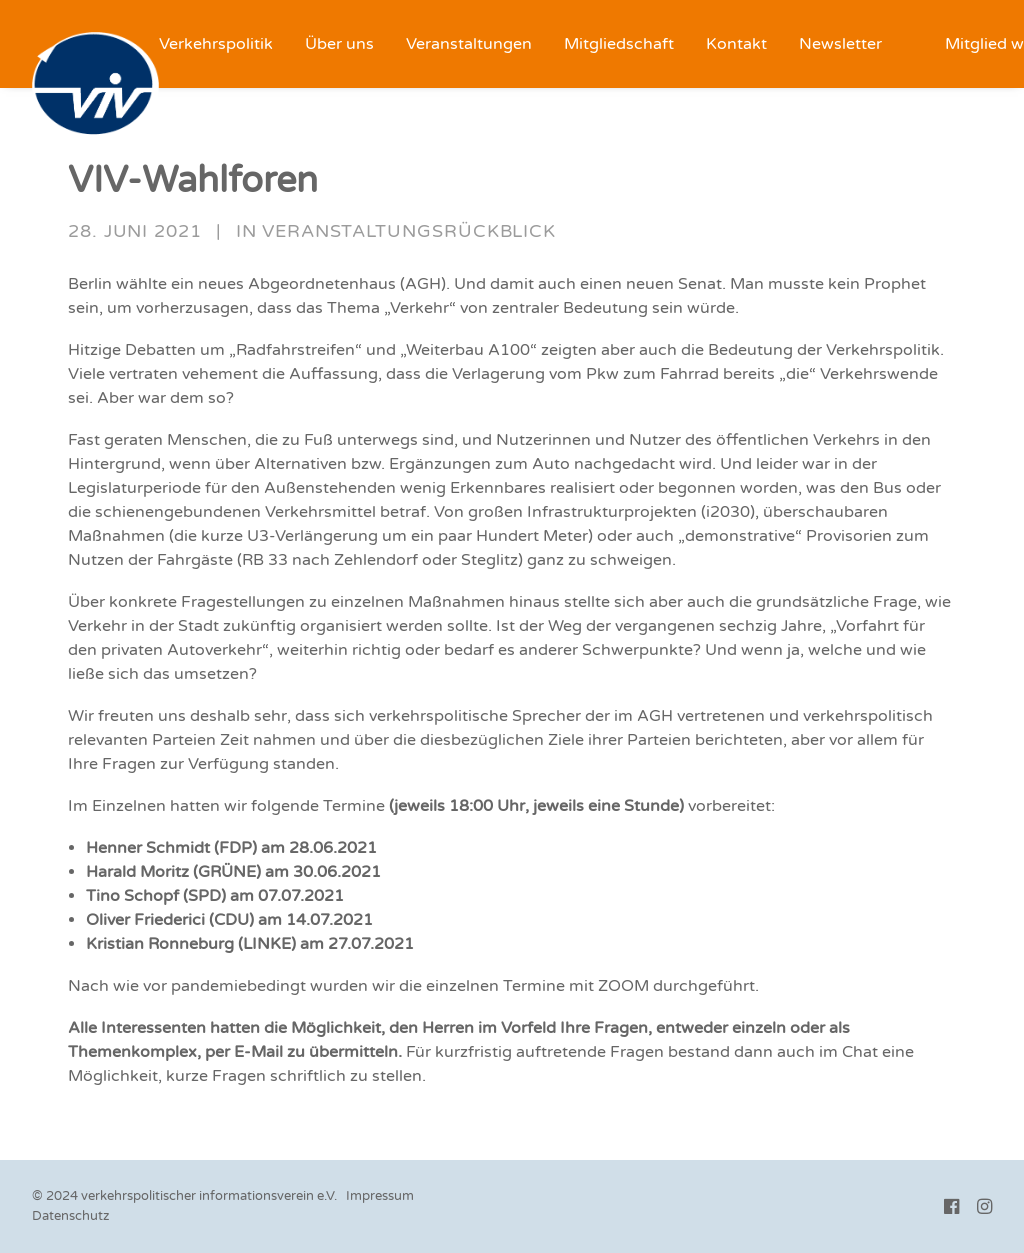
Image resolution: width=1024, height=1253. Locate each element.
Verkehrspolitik (216, 44)
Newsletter (840, 44)
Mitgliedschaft (619, 44)
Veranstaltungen (469, 44)
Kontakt (736, 44)
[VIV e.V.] (95, 86)
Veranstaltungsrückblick (409, 231)
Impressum (380, 1196)
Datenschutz (70, 1216)
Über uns (339, 44)
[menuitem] (216, 44)
